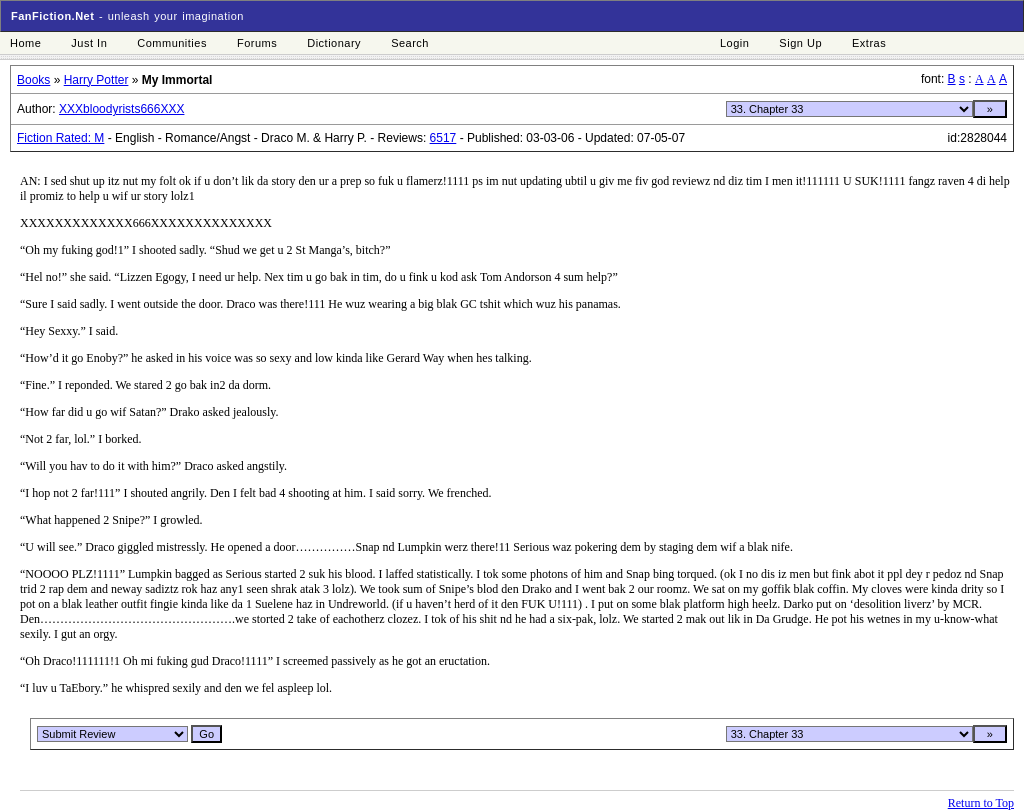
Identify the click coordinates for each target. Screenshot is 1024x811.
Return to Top (981, 803)
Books (33, 80)
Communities (172, 43)
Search (410, 43)
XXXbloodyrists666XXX (121, 109)
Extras (869, 43)
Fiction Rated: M (60, 138)
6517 (443, 138)
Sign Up (800, 43)
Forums (257, 43)
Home (25, 43)
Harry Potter (96, 80)
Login (734, 43)
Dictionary (334, 43)
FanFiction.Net (52, 16)
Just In (89, 43)
